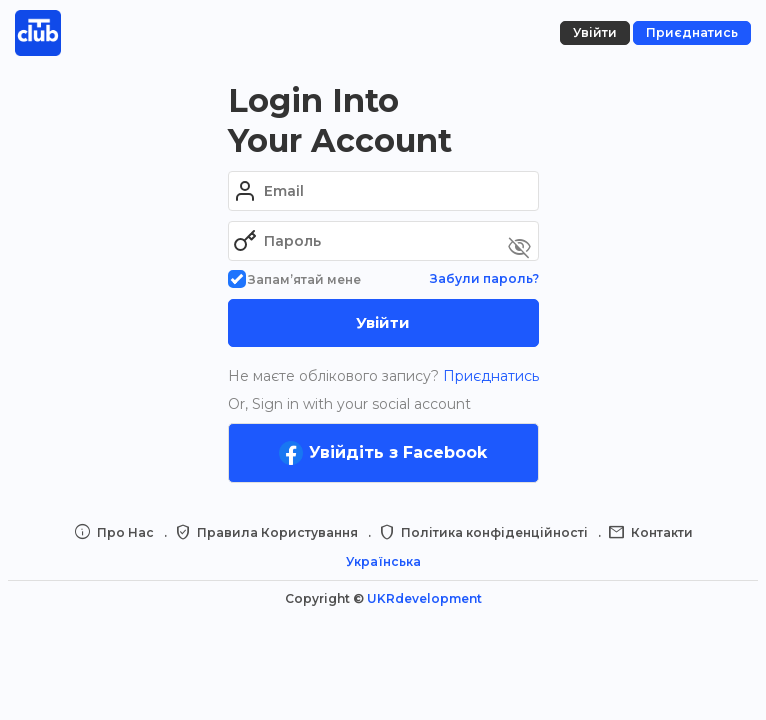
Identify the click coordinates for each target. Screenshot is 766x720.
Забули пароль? (484, 278)
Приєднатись (489, 376)
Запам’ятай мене (294, 279)
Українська (383, 561)
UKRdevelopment (424, 598)
